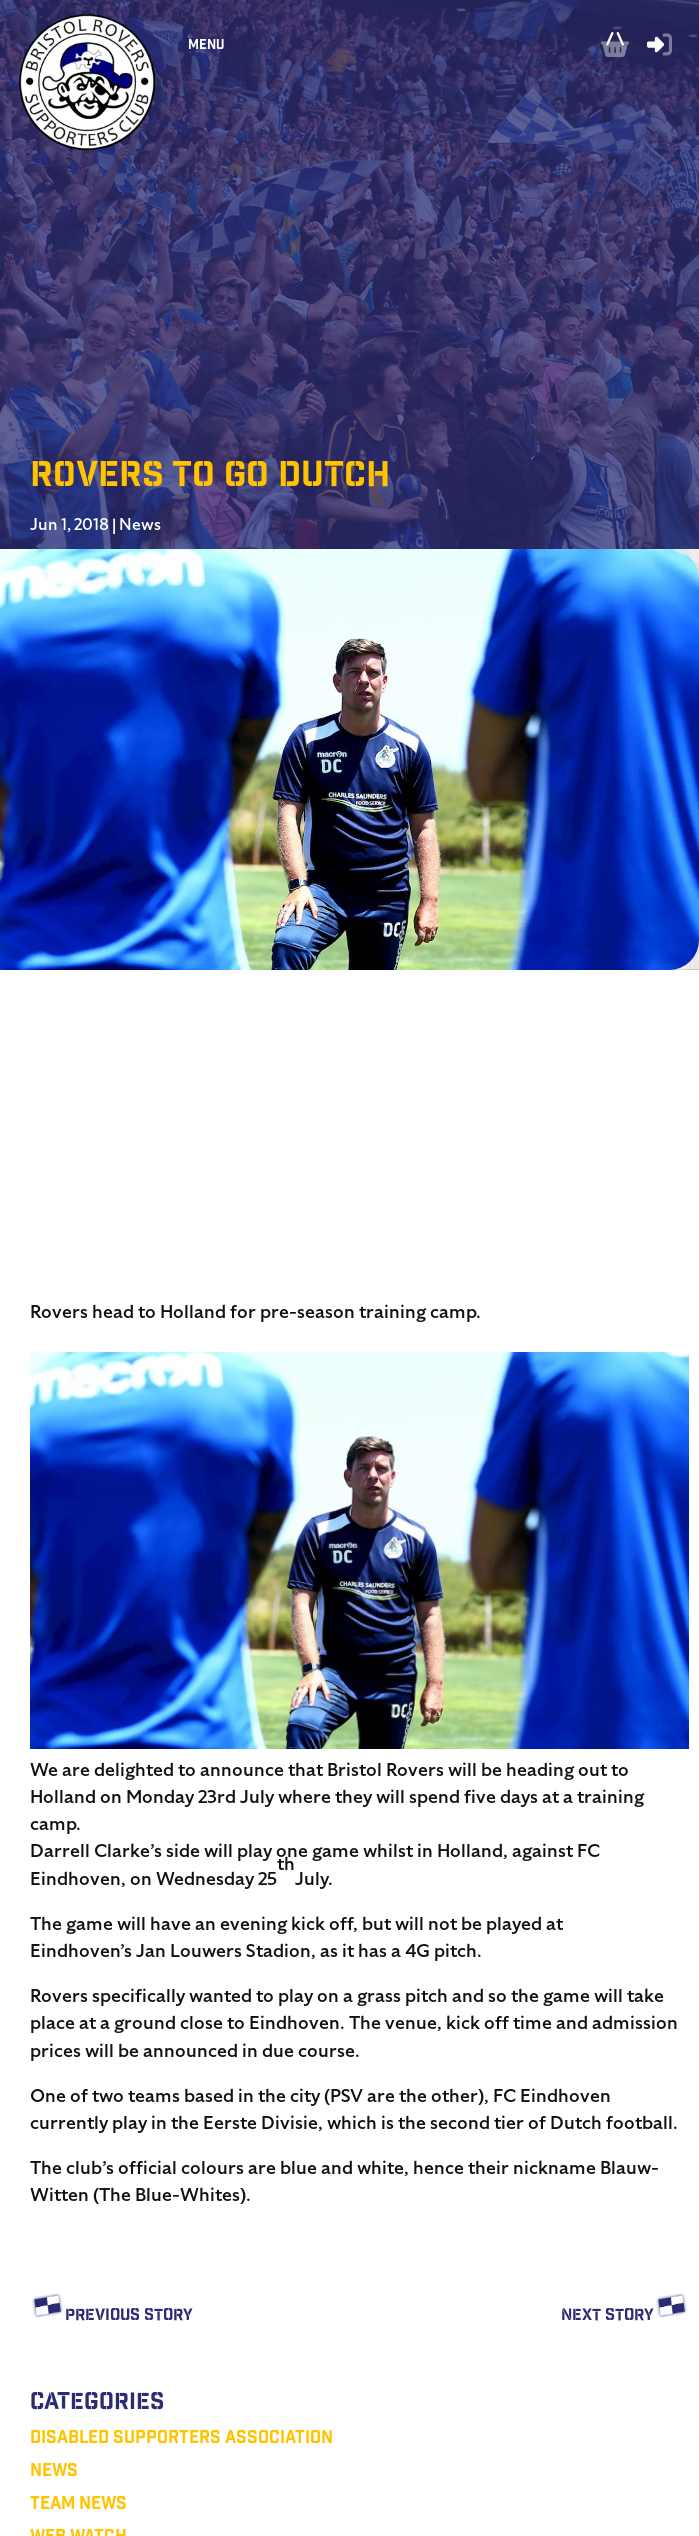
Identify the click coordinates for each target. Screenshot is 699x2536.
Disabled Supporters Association (181, 2439)
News (140, 525)
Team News (78, 2505)
